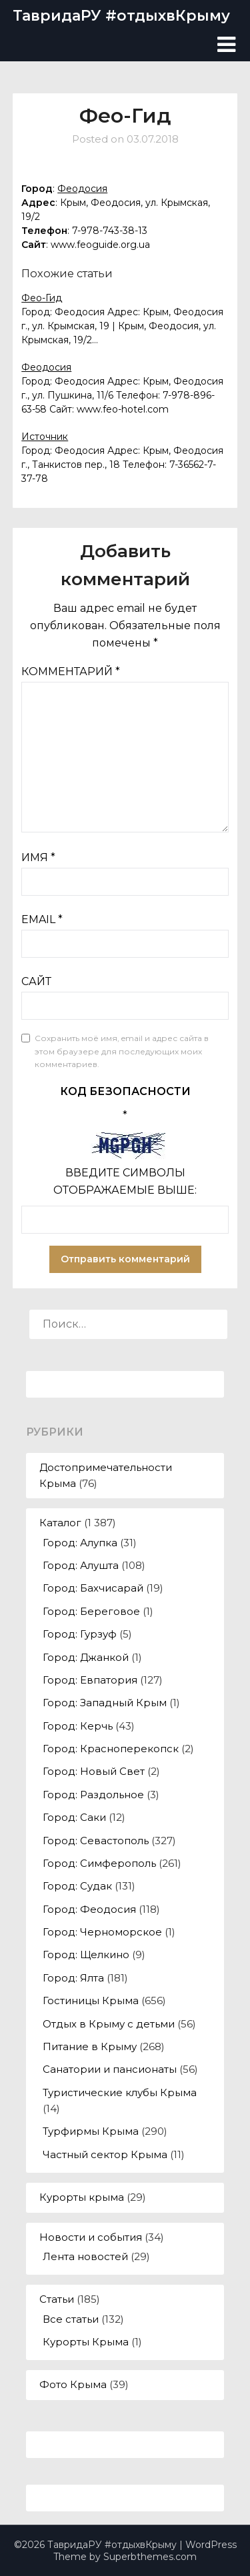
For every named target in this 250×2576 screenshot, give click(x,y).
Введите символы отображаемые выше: (125, 1181)
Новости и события (90, 2237)
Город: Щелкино (86, 1954)
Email (42, 919)
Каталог (60, 1522)
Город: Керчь (78, 1726)
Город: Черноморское (102, 1932)
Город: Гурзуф (80, 1634)
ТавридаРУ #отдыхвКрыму (121, 16)
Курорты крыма (81, 2197)
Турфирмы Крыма (91, 2131)
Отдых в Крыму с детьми (109, 2023)
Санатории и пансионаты (110, 2069)
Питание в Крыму (90, 2046)
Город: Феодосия (89, 1909)
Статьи (56, 2299)
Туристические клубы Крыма (120, 2092)
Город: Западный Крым (105, 1702)
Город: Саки (74, 1817)
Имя (38, 857)
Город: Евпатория (90, 1680)
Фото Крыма (73, 2384)
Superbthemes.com (150, 2557)
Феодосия (82, 189)
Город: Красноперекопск (111, 1748)
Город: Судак (77, 1886)
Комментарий (70, 671)
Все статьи (71, 2319)
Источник (44, 437)
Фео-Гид (41, 298)
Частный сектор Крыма (105, 2154)
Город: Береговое (91, 1611)
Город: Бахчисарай (93, 1588)
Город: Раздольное (93, 1794)
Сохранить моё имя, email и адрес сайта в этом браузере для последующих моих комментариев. (122, 1051)
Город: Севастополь (96, 1840)
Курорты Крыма (86, 2341)
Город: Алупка (80, 1542)
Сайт (36, 981)
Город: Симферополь (99, 1863)
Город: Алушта (81, 1565)
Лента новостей (85, 2256)
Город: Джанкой (86, 1657)
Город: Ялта (73, 1977)
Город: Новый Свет (94, 1771)
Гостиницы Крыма (91, 2000)
